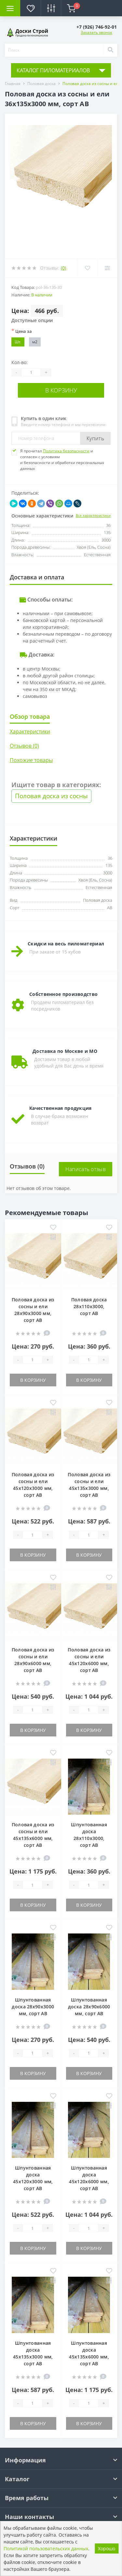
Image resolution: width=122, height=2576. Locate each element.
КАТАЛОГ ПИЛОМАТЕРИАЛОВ (53, 70)
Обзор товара (30, 716)
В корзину (61, 390)
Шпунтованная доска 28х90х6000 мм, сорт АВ (89, 2007)
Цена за (21, 330)
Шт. (18, 342)
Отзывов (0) (24, 745)
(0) (63, 268)
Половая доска (41, 83)
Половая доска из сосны (51, 796)
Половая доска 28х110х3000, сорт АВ (89, 1306)
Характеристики (30, 731)
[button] (96, 27)
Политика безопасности (66, 451)
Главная (12, 83)
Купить (95, 438)
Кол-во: (19, 362)
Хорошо (106, 2548)
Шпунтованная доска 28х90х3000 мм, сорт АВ (33, 2007)
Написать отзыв (85, 1169)
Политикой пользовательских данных (46, 2548)
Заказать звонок (96, 32)
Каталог (17, 2479)
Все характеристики (93, 515)
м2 (34, 342)
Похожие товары (31, 760)
